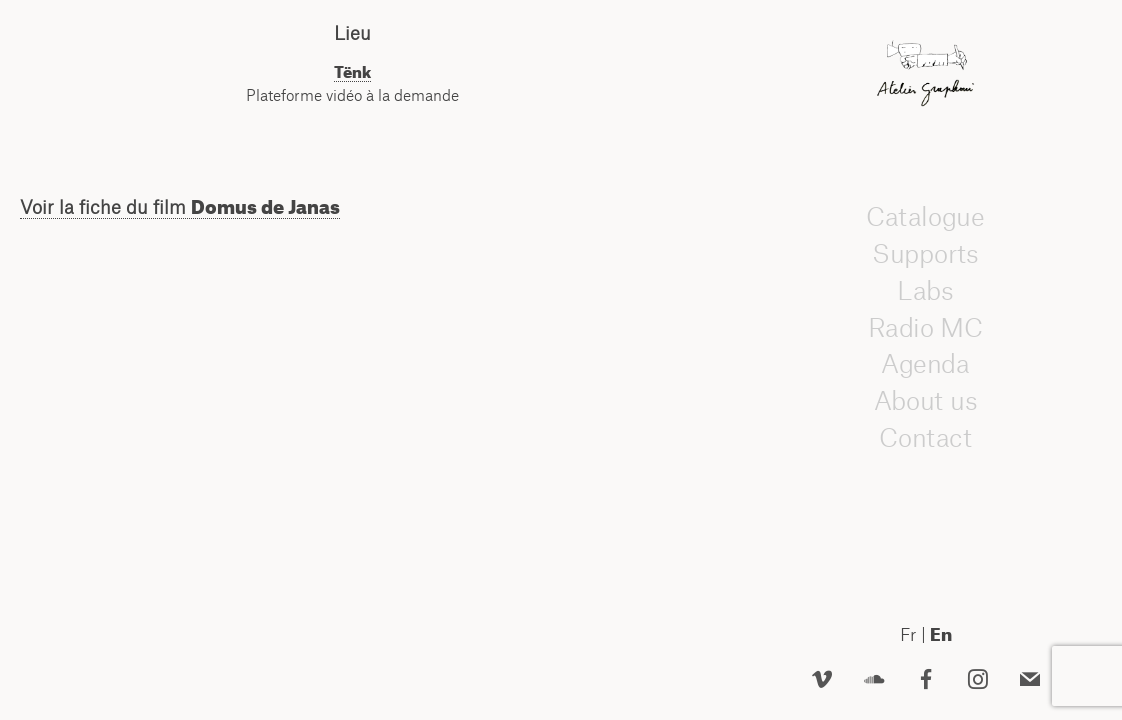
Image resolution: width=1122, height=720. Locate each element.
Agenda (926, 364)
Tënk (352, 72)
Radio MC (925, 327)
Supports (925, 254)
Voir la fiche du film (180, 207)
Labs (926, 291)
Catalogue (925, 217)
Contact (925, 438)
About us (926, 401)
